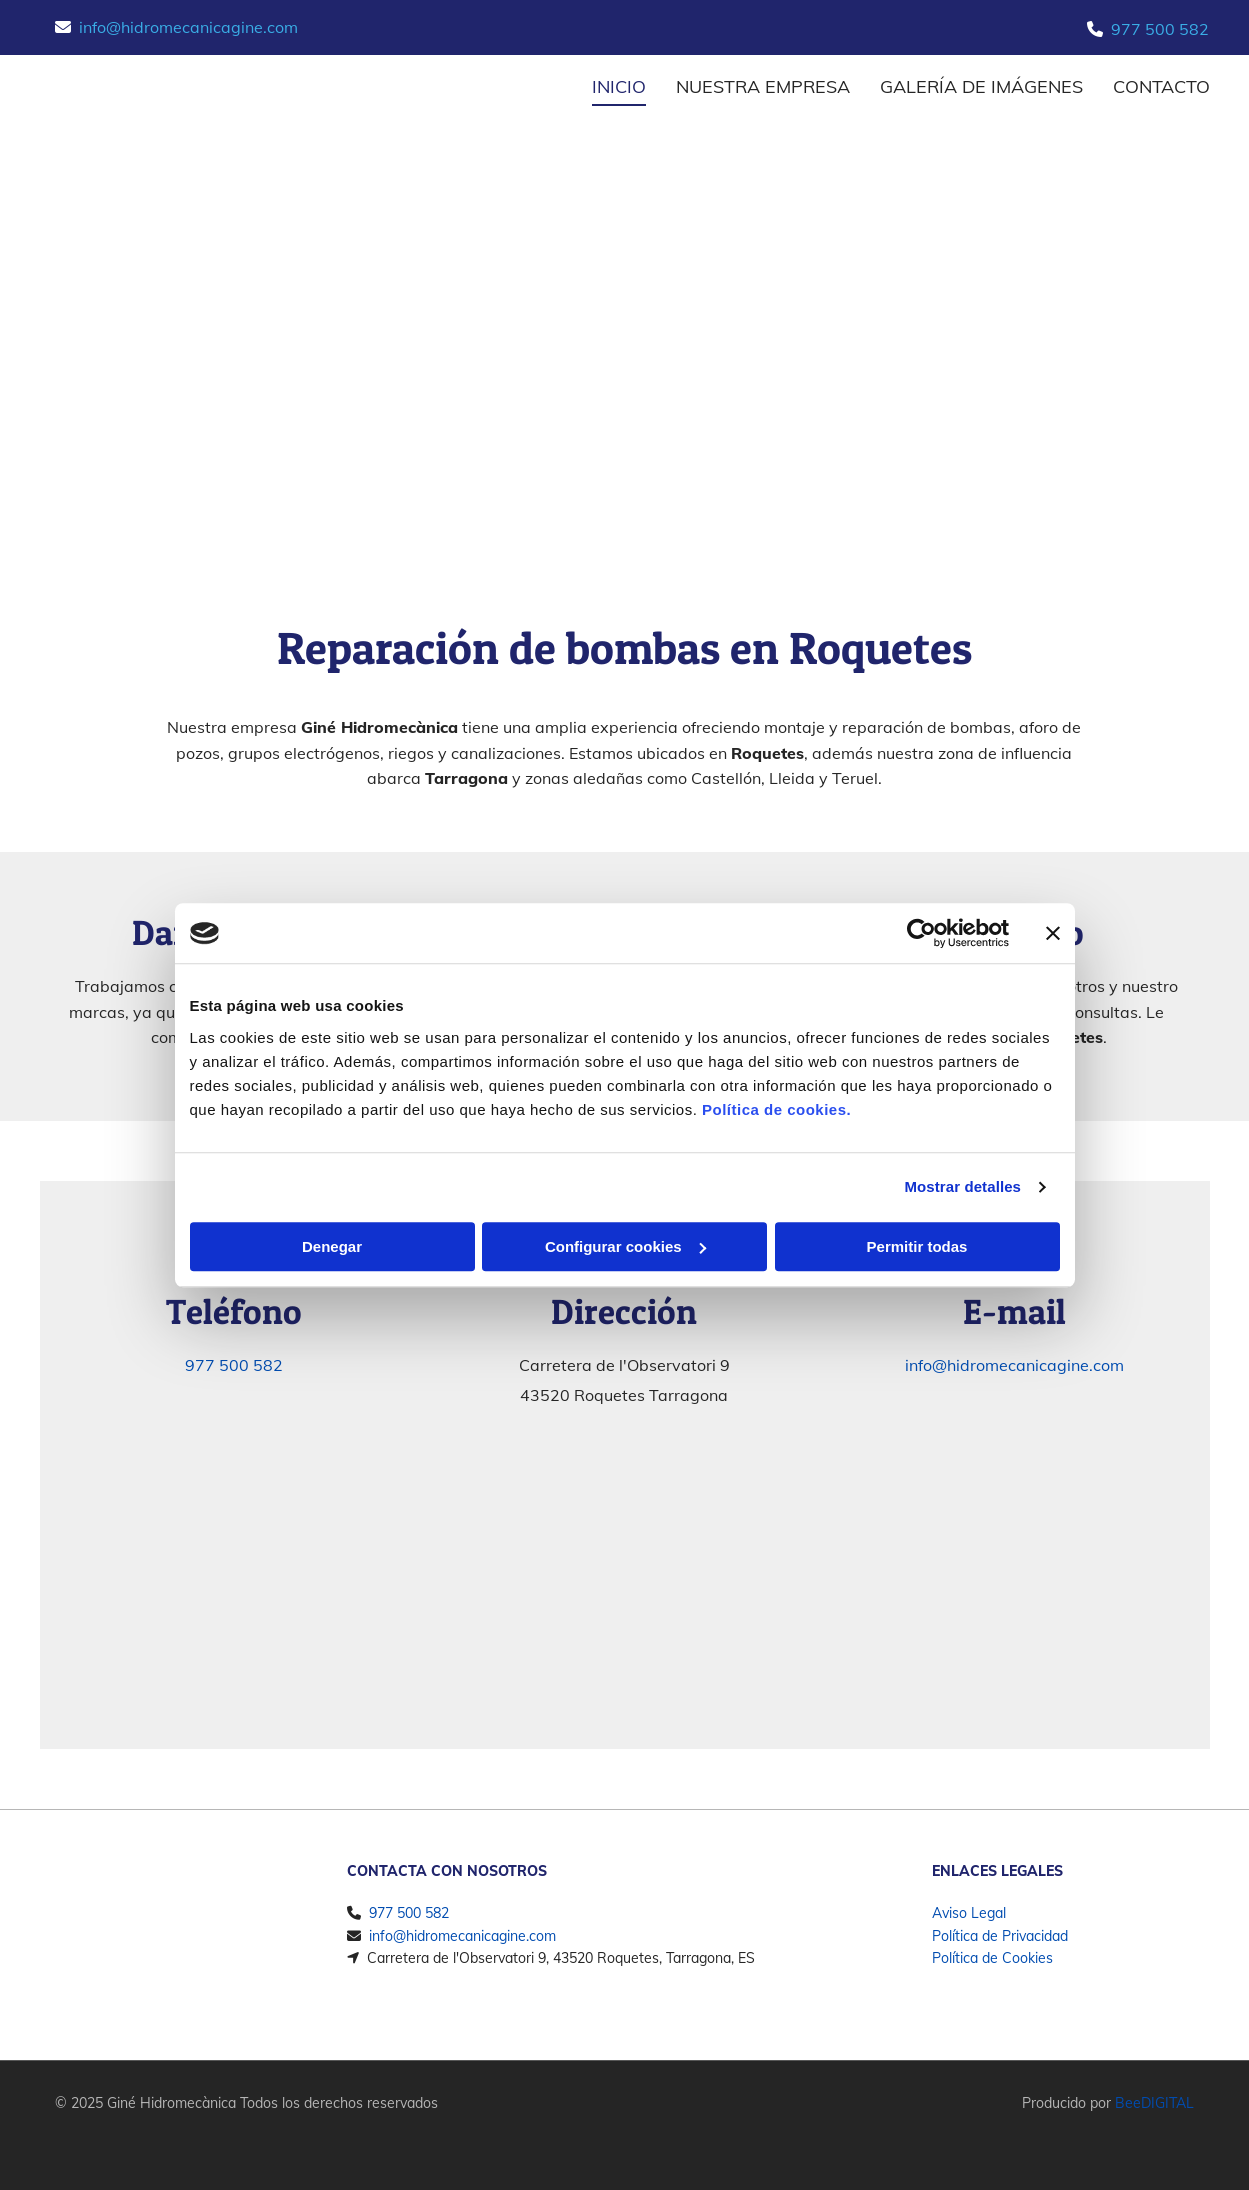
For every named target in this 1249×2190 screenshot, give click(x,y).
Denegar (332, 1246)
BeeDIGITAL (1154, 2103)
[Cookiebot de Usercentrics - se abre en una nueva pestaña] (921, 933)
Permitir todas (917, 1246)
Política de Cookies (992, 1958)
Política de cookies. (776, 1109)
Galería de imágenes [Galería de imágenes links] (981, 86)
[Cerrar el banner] (1053, 933)
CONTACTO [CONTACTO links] (1161, 86)
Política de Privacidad (1000, 1936)
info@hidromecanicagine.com (188, 27)
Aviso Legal (969, 1913)
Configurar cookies (625, 1246)
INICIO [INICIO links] (619, 86)
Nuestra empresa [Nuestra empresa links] (763, 86)
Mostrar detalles (962, 1186)
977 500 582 (1160, 29)
